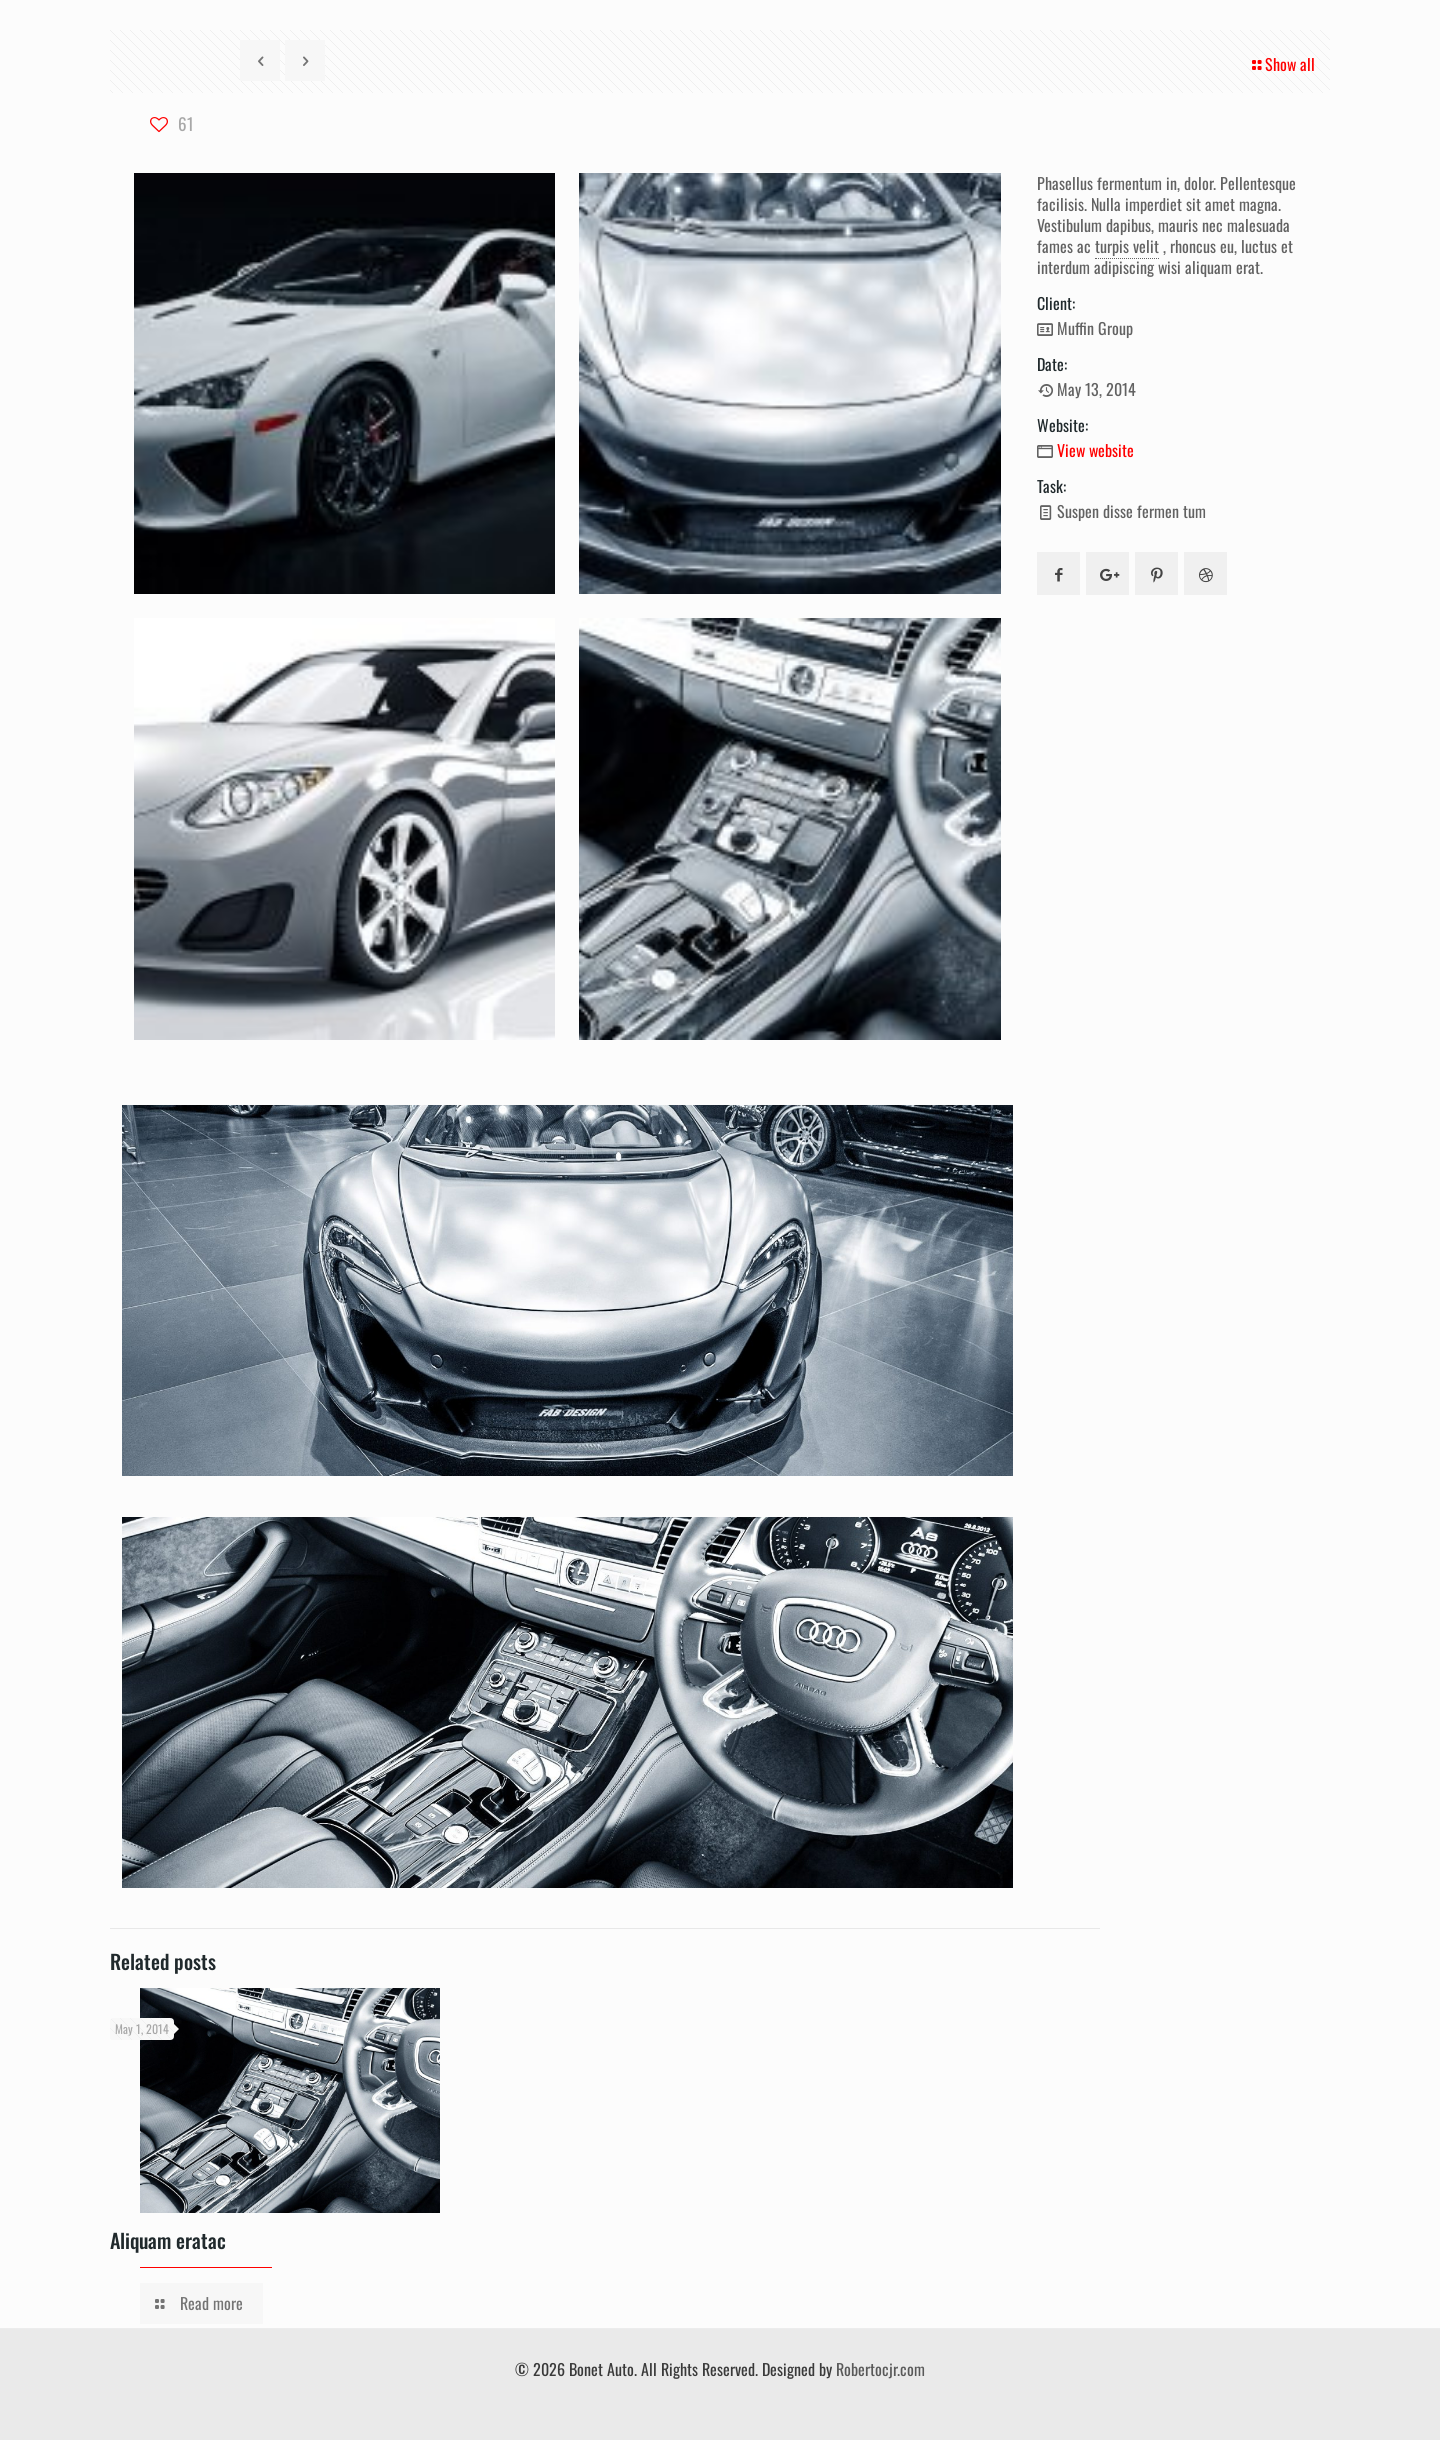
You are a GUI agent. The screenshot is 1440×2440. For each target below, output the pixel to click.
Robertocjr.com (880, 2369)
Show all (1282, 64)
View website (1095, 450)
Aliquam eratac (168, 2240)
